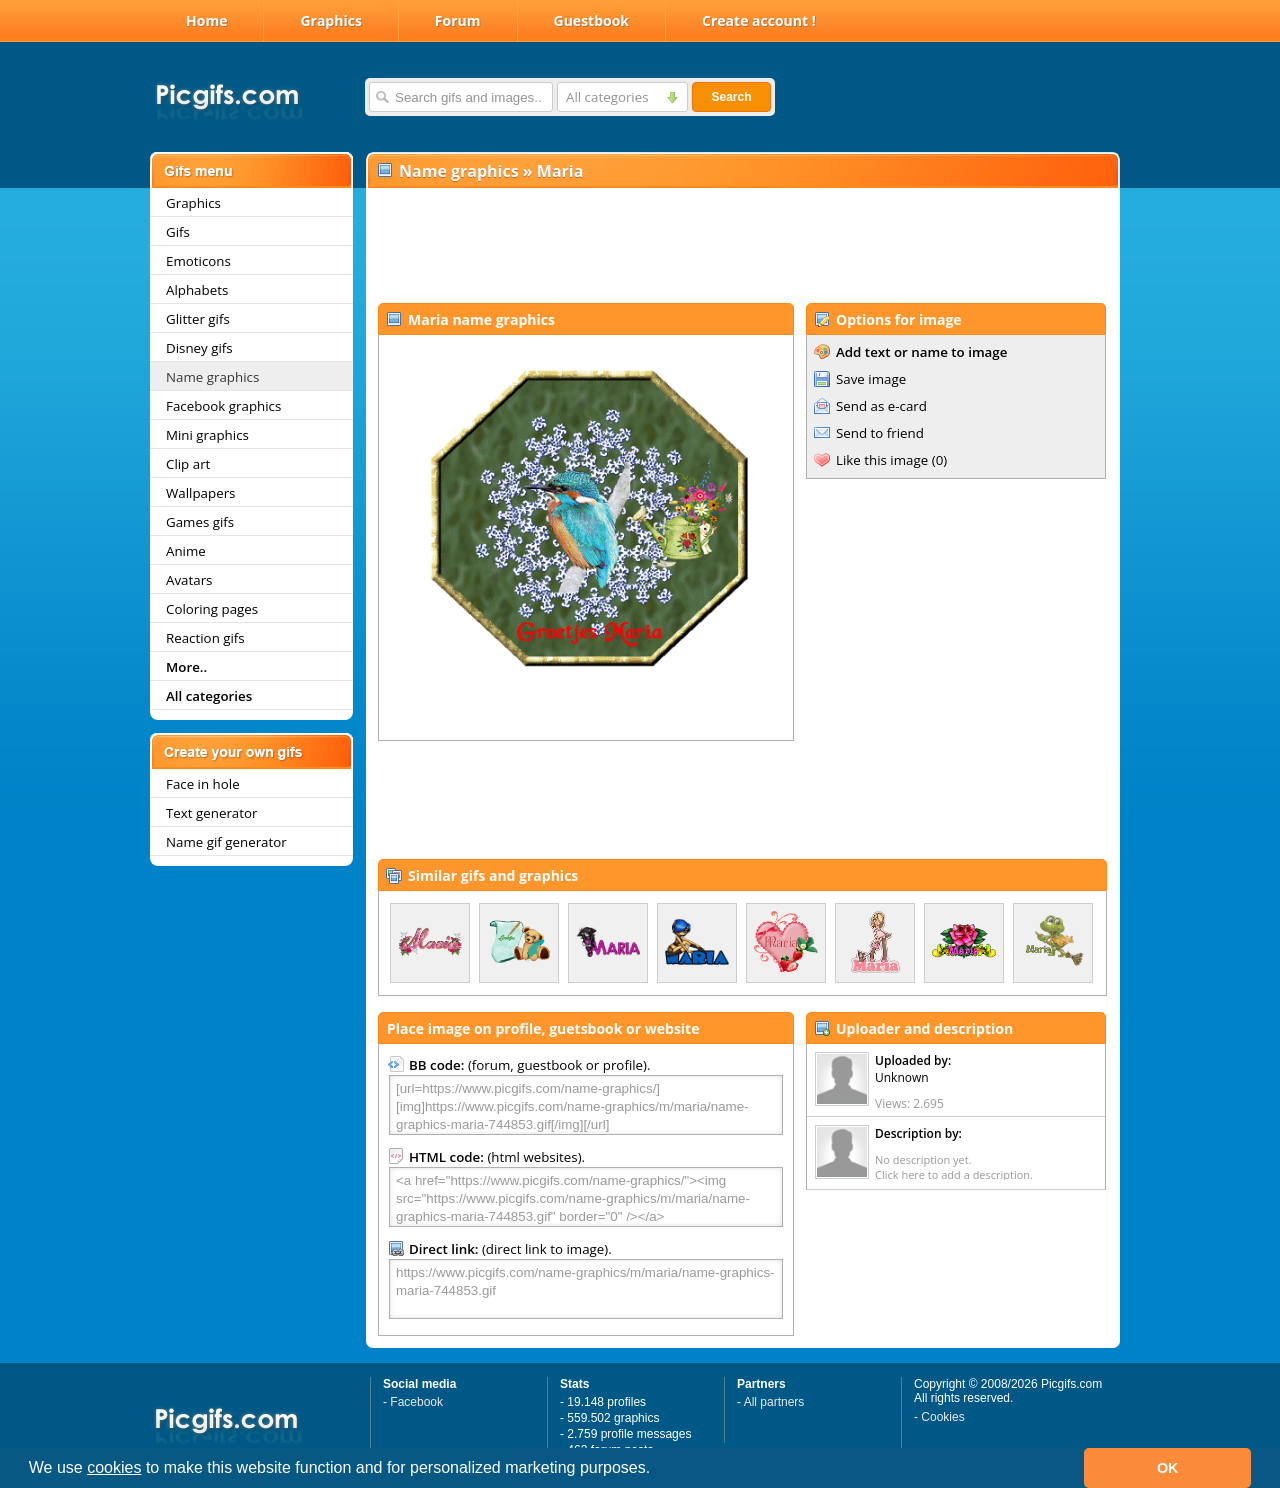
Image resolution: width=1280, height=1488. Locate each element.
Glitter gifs (198, 319)
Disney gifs (199, 348)
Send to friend (880, 433)
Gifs (178, 232)
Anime (186, 551)
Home (206, 20)
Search (731, 97)
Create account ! (759, 20)
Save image (871, 379)
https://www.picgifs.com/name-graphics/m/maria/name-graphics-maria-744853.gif (586, 1289)
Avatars (189, 580)
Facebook (416, 1402)
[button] (658, 1470)
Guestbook (592, 20)
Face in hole (203, 784)
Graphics (330, 20)
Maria (560, 171)
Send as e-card (881, 406)
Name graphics (212, 377)
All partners (774, 1402)
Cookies (942, 1417)
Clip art (188, 464)
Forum (458, 20)
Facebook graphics (223, 406)
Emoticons (198, 261)
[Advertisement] (742, 246)
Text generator (211, 813)
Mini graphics (207, 435)
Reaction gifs (205, 638)
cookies (114, 1467)
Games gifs (200, 522)
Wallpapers (200, 493)
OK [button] (1168, 1468)
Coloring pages (212, 609)
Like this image (882, 460)
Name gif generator (226, 842)
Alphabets (197, 290)
